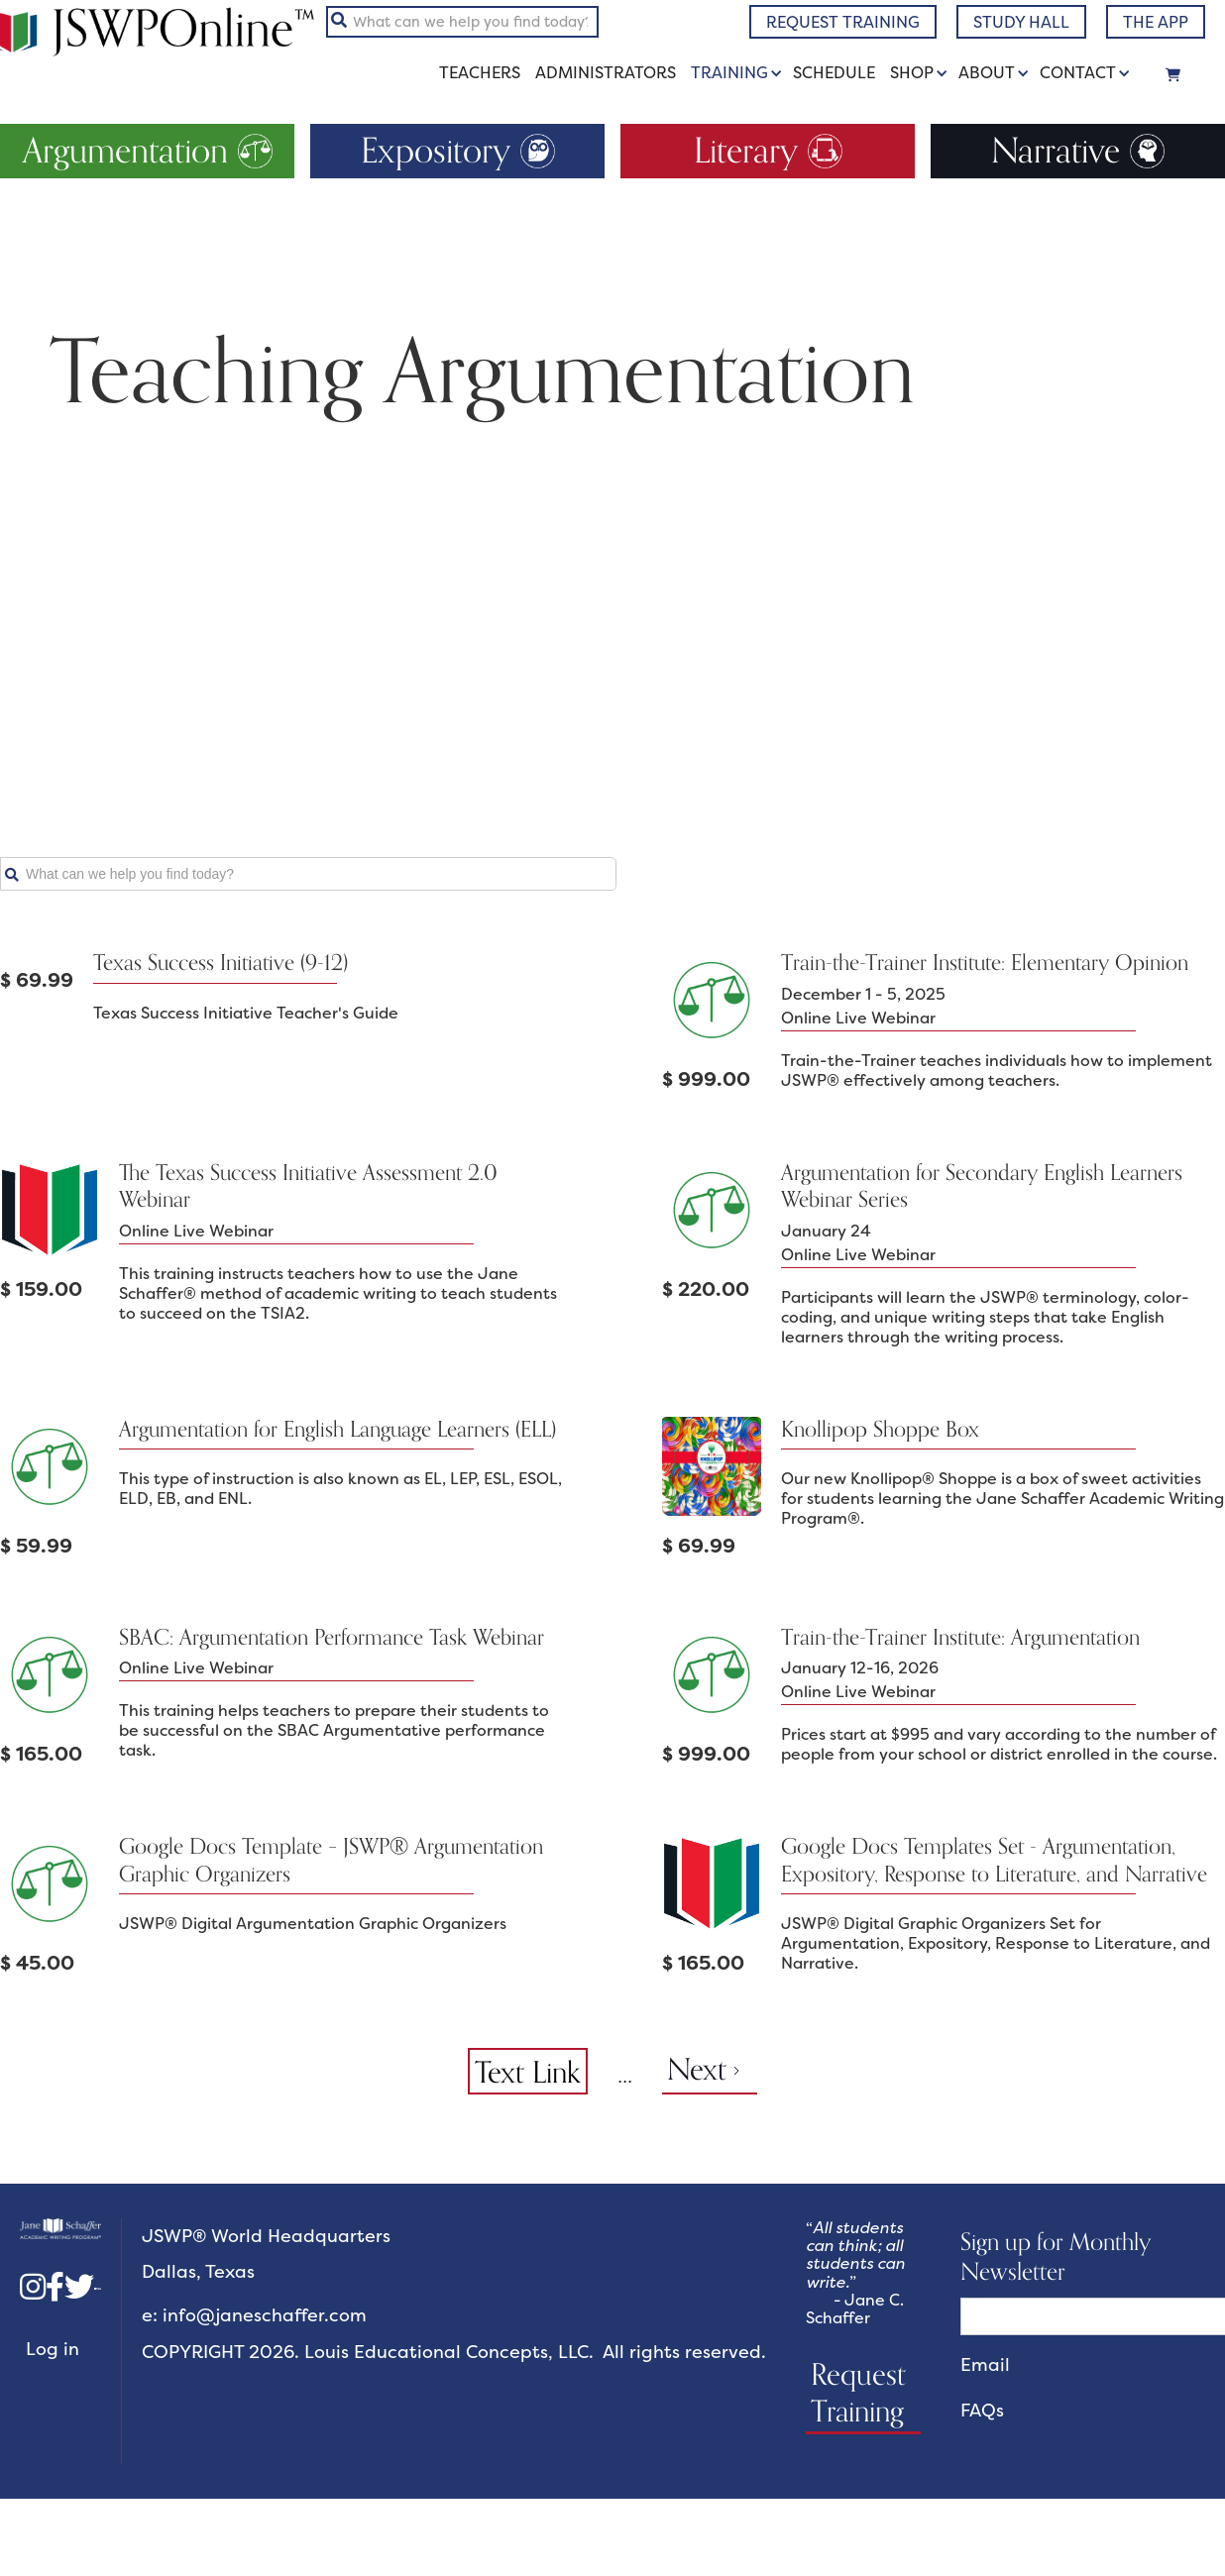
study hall (1021, 22)
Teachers (479, 72)
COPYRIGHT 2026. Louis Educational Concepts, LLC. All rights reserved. (454, 2352)
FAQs (982, 2411)
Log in (52, 2349)
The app (1155, 22)
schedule (834, 72)
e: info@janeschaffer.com (254, 2316)
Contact (1078, 72)
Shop (912, 72)
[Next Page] (709, 2071)
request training (843, 22)
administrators (605, 72)
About (986, 72)
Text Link (528, 2071)
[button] (739, 73)
